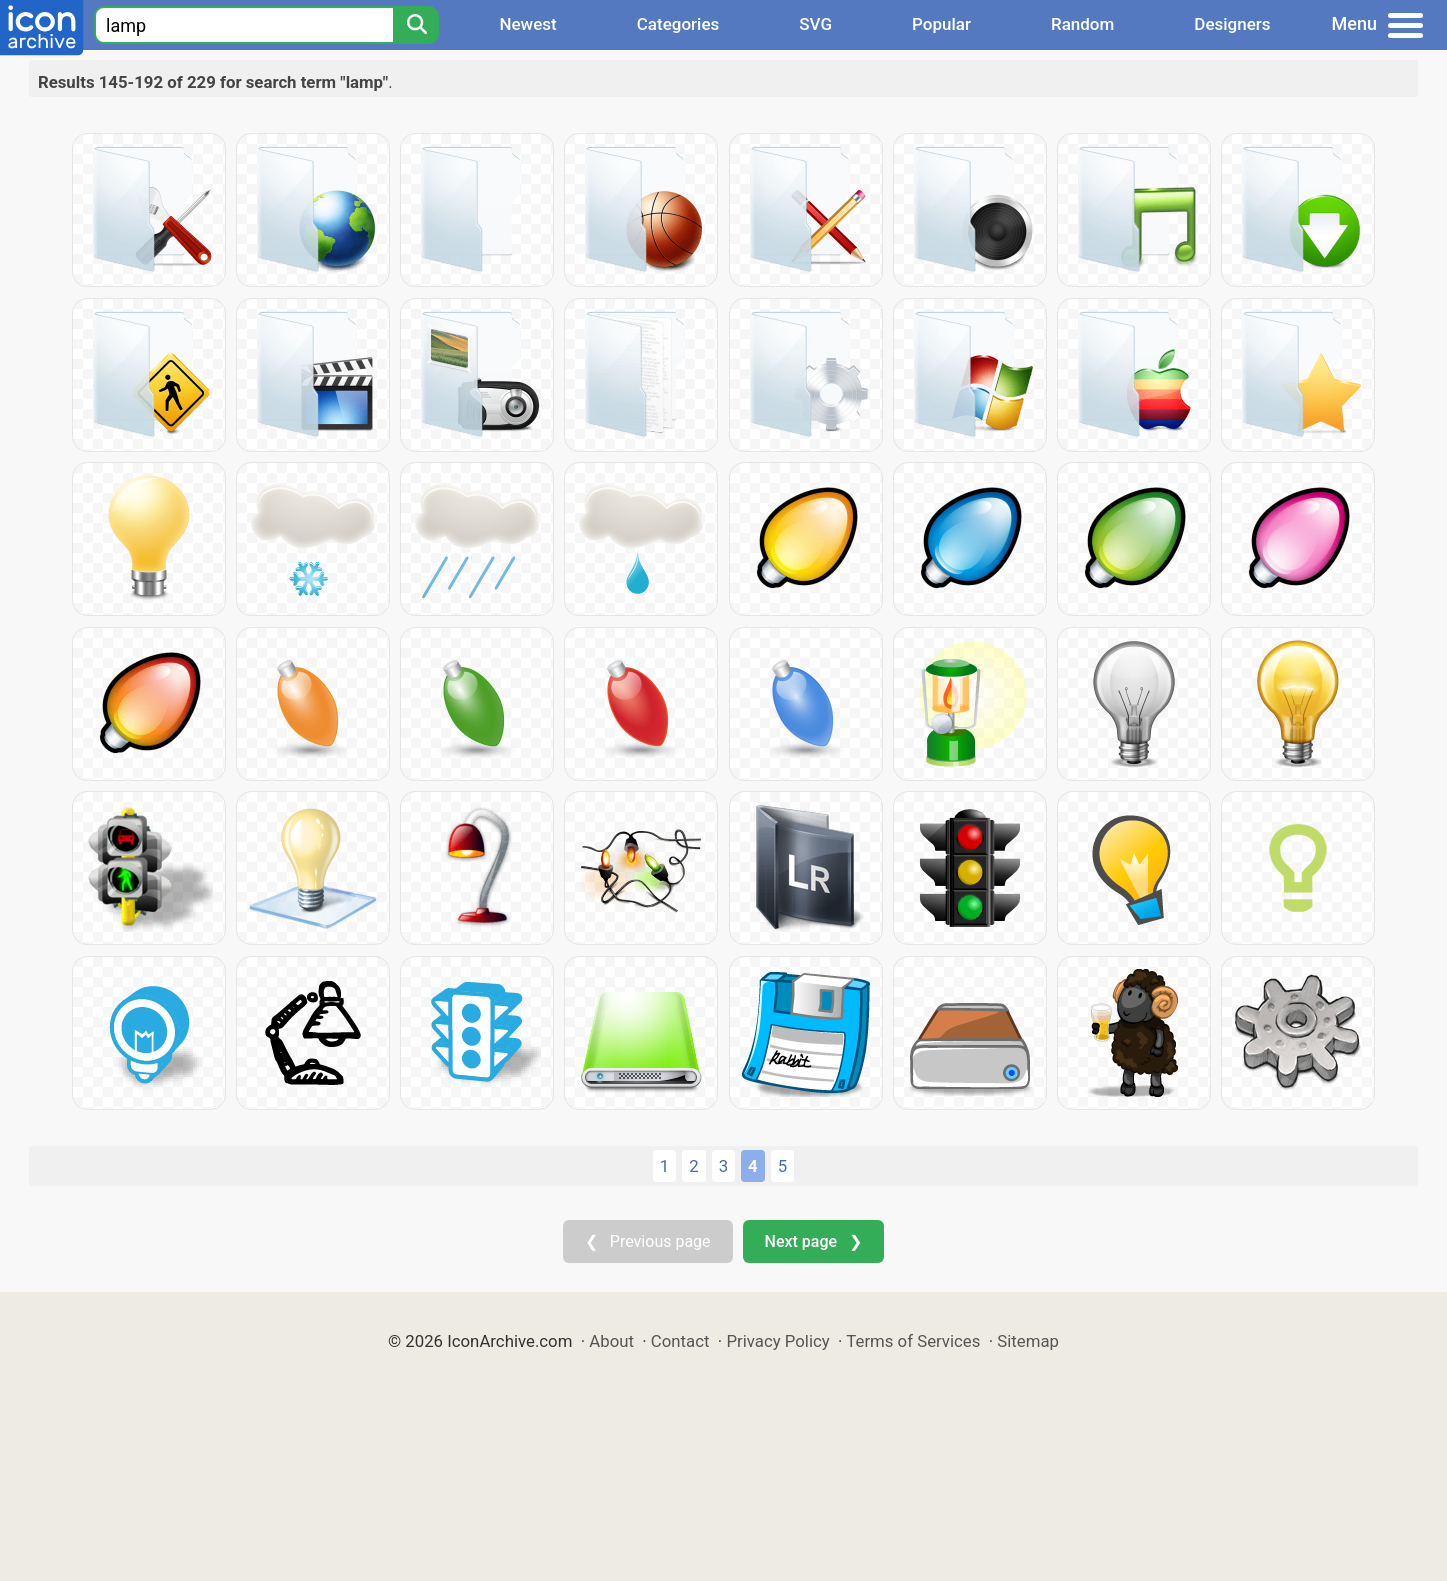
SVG (815, 24)
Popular (941, 24)
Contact (680, 1341)
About (611, 1341)
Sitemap (1028, 1341)
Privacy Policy (777, 1341)
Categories (678, 24)
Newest (527, 24)
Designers (1232, 24)
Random (1082, 24)
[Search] (416, 25)
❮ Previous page (648, 1241)
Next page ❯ (813, 1241)
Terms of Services (913, 1341)
